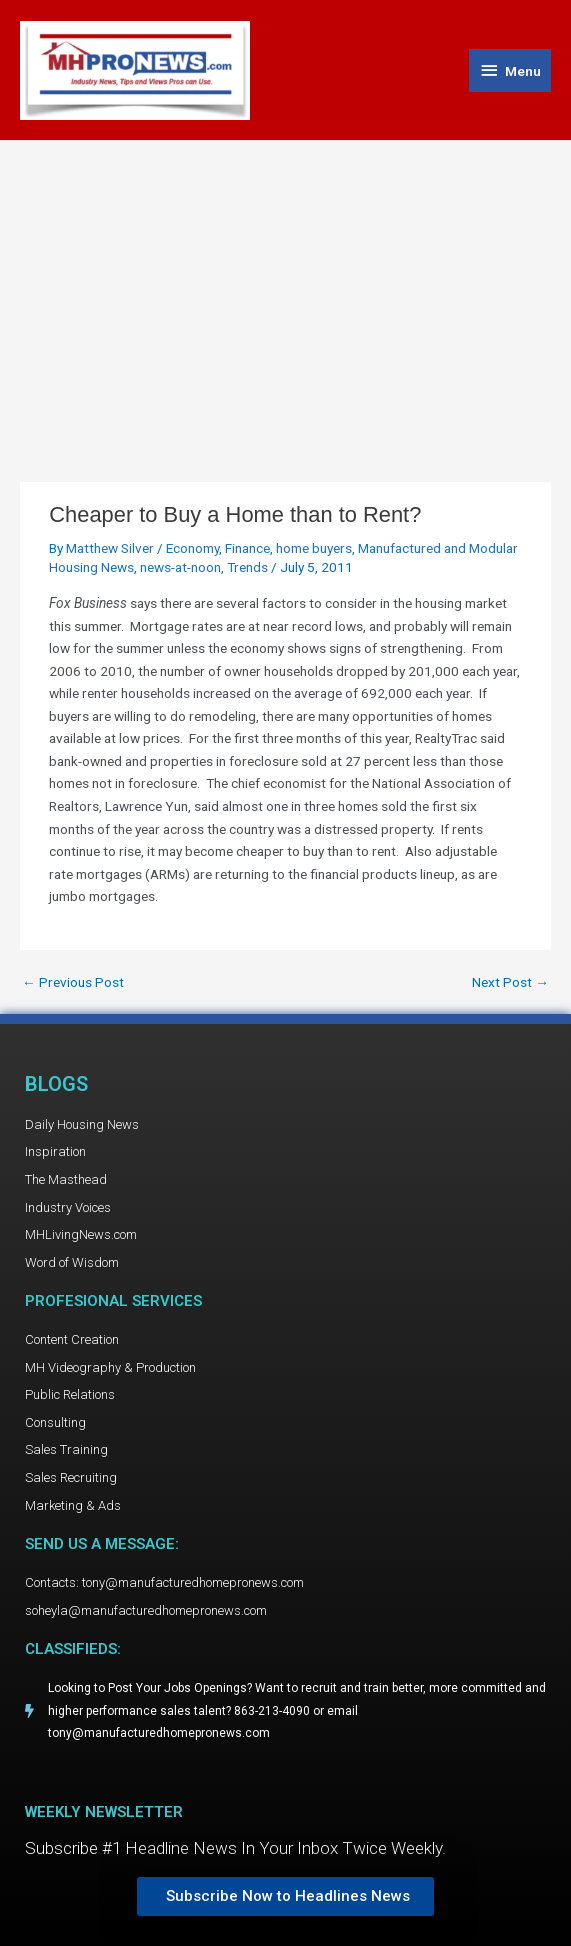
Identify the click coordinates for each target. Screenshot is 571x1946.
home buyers (314, 548)
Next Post (510, 983)
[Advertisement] (285, 291)
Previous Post (73, 983)
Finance (247, 548)
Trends (247, 567)
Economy (192, 548)
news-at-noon (180, 567)
